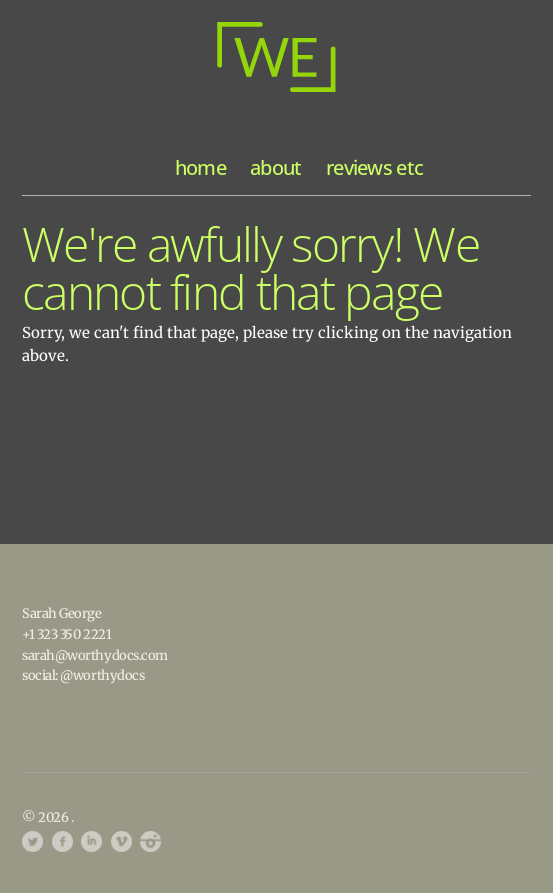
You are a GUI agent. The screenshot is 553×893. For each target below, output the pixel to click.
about (275, 167)
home (200, 167)
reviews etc (374, 167)
